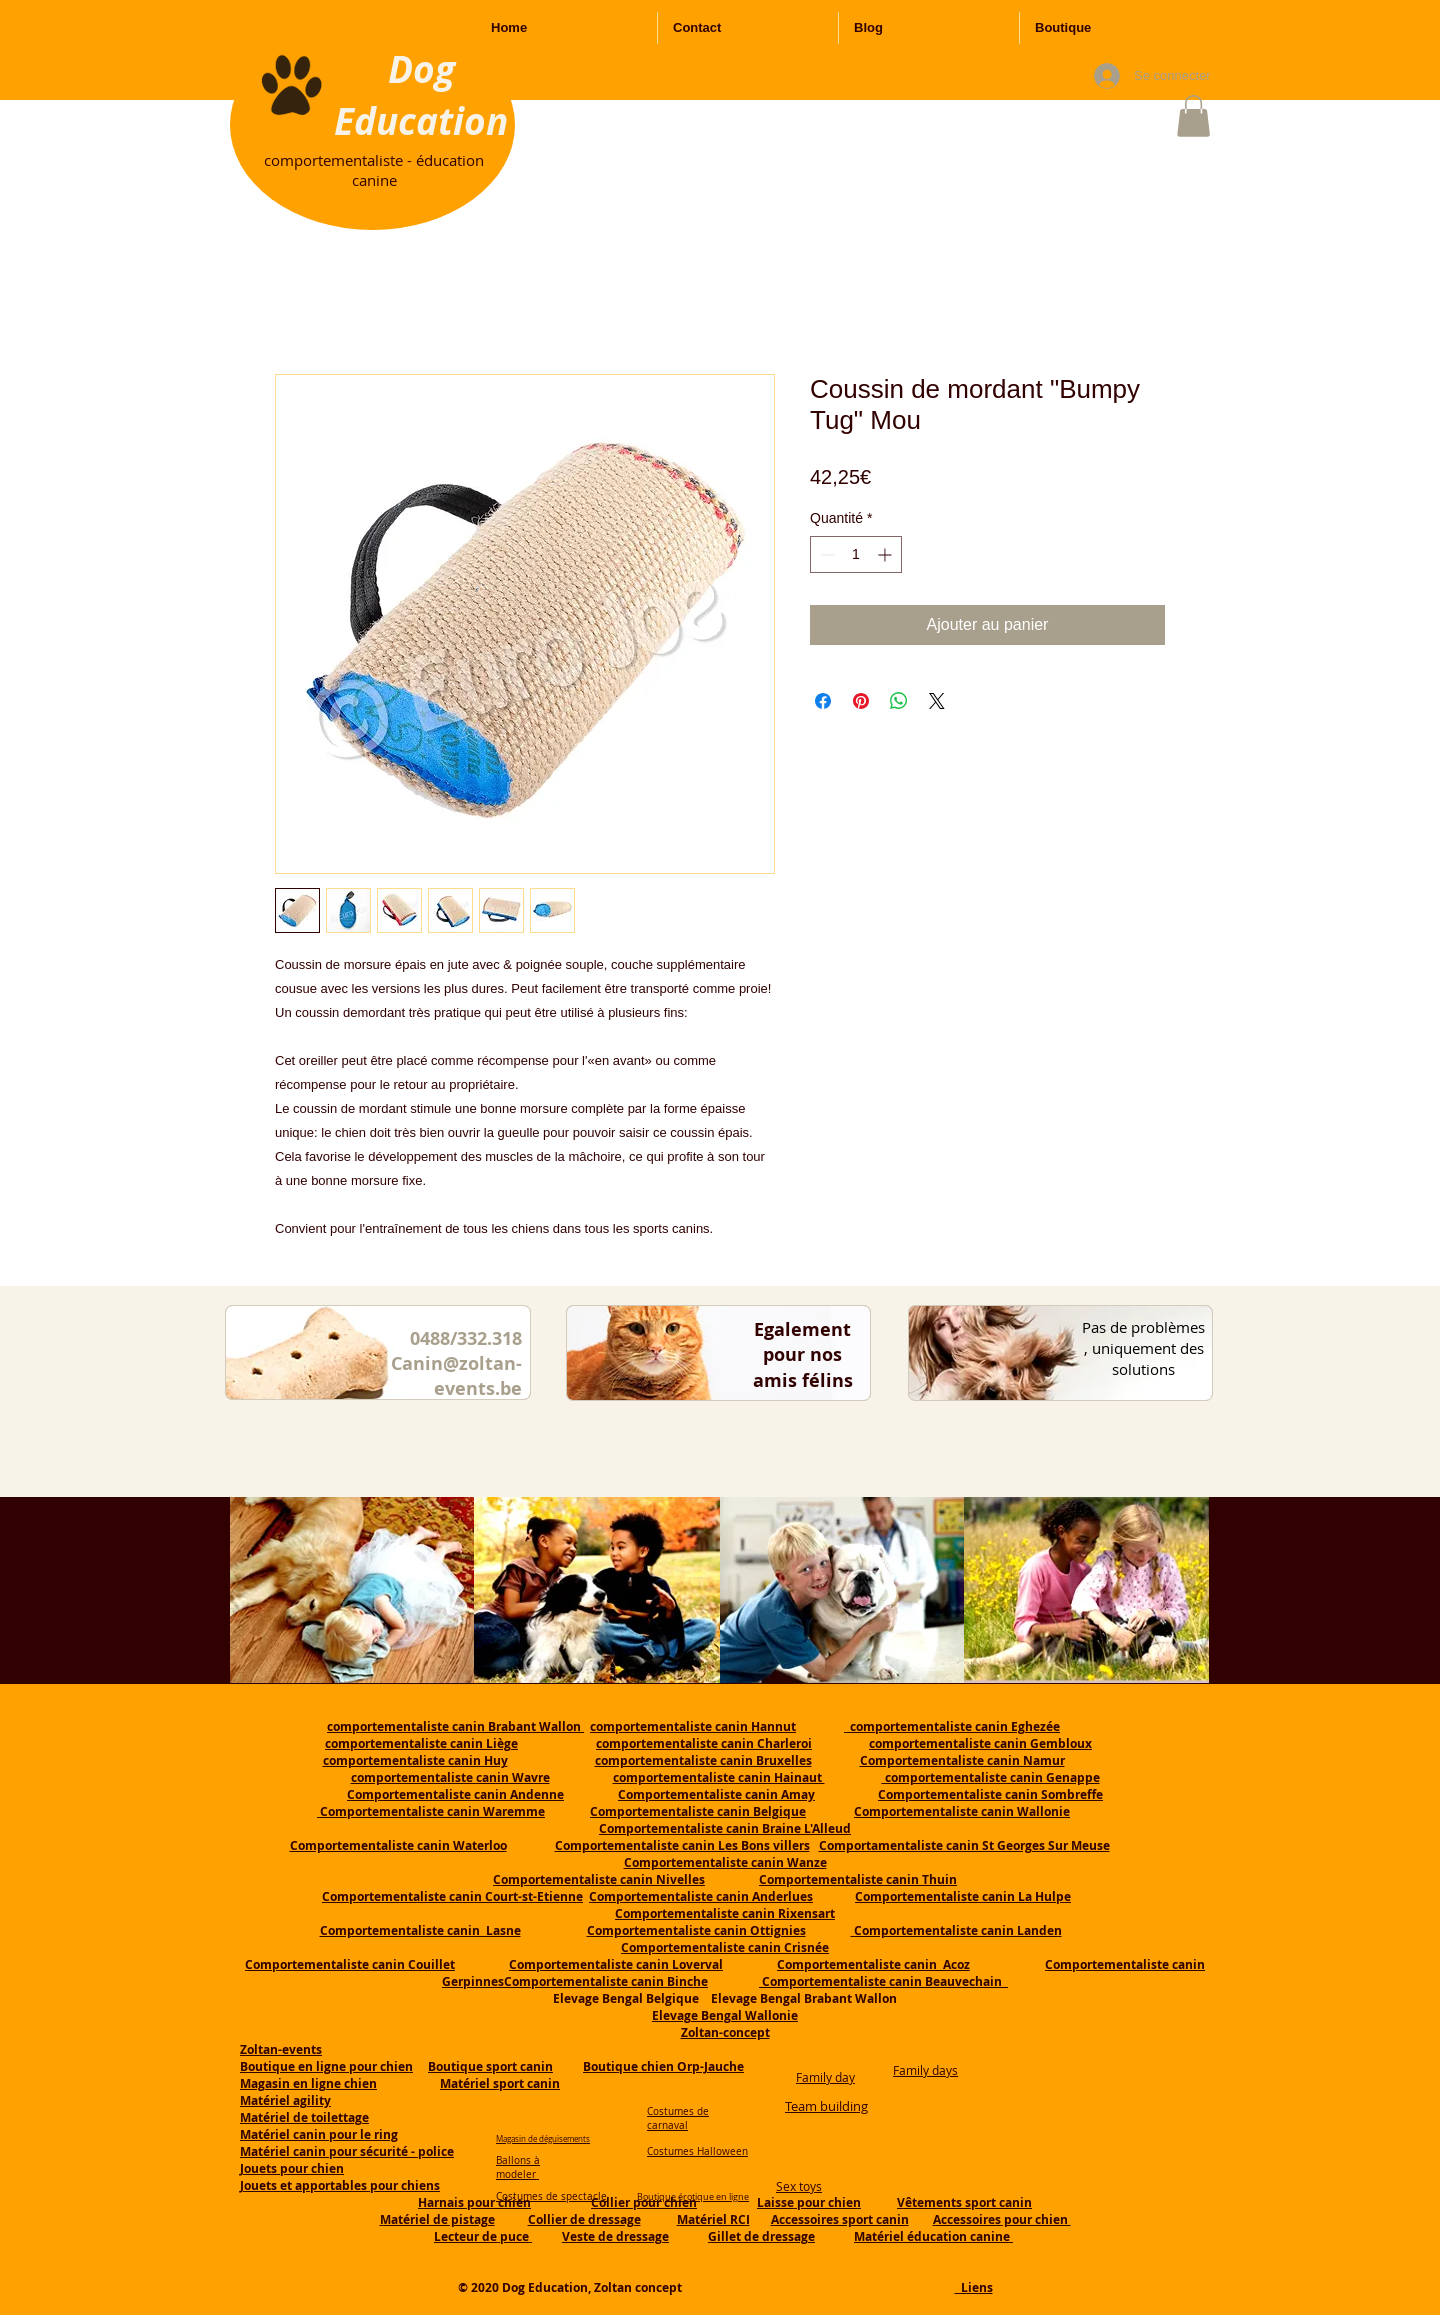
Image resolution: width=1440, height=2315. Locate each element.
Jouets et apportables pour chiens (340, 2185)
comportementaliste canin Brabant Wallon (455, 1726)
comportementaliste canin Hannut (693, 1726)
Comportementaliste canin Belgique (698, 1811)
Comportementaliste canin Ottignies (696, 1930)
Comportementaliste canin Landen (956, 1930)
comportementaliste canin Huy (415, 1760)
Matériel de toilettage (304, 2117)
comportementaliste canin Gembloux (980, 1743)
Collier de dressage (584, 2219)
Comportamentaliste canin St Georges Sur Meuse (964, 1845)
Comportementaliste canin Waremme (432, 1811)
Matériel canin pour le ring (319, 2134)
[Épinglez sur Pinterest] (861, 701)
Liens (974, 2287)
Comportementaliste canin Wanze (725, 1862)
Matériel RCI (713, 2219)
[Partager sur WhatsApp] (899, 701)
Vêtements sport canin (964, 2202)
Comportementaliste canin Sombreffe (990, 1794)
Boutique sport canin (490, 2066)
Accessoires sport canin (840, 2219)
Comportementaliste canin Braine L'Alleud (725, 1828)
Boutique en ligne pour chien (326, 2066)
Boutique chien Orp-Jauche (663, 2066)
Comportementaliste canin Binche (606, 1981)
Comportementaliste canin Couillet (350, 1964)
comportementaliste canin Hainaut (719, 1777)
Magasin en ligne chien (308, 2083)
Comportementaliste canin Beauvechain (883, 1981)
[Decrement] (825, 554)
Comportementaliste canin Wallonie (962, 1811)
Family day (825, 2077)
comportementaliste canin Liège (421, 1743)
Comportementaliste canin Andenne (455, 1794)
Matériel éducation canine (933, 2236)
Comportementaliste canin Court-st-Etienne (452, 1896)
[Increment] (886, 554)
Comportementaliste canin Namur (962, 1760)
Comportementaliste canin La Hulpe (963, 1896)
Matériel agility (285, 2100)
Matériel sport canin (500, 2083)
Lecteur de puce (483, 2236)
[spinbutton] (856, 554)
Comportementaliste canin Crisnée (725, 1947)
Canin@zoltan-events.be (456, 1376)
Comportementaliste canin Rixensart (725, 1913)
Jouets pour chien (292, 2168)
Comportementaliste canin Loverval (616, 1964)
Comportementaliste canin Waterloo (398, 1845)
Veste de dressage (615, 2236)
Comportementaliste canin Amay (716, 1794)
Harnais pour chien (474, 2202)
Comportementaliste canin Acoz (873, 1964)
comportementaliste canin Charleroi (704, 1743)
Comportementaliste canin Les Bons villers (682, 1845)
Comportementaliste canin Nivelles (599, 1879)
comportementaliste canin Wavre (450, 1777)
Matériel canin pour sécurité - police (347, 2151)
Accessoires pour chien (1002, 2219)
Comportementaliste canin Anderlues (701, 1896)
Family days (925, 2070)
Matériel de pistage (437, 2219)
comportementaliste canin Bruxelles (703, 1760)
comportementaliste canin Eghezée (952, 1726)
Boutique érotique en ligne (693, 2197)
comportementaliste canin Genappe (991, 1777)
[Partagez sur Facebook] (823, 701)
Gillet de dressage (761, 2236)
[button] (1193, 116)
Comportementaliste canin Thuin (858, 1879)
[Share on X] (937, 701)
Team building (826, 2106)
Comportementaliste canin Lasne (420, 1930)
